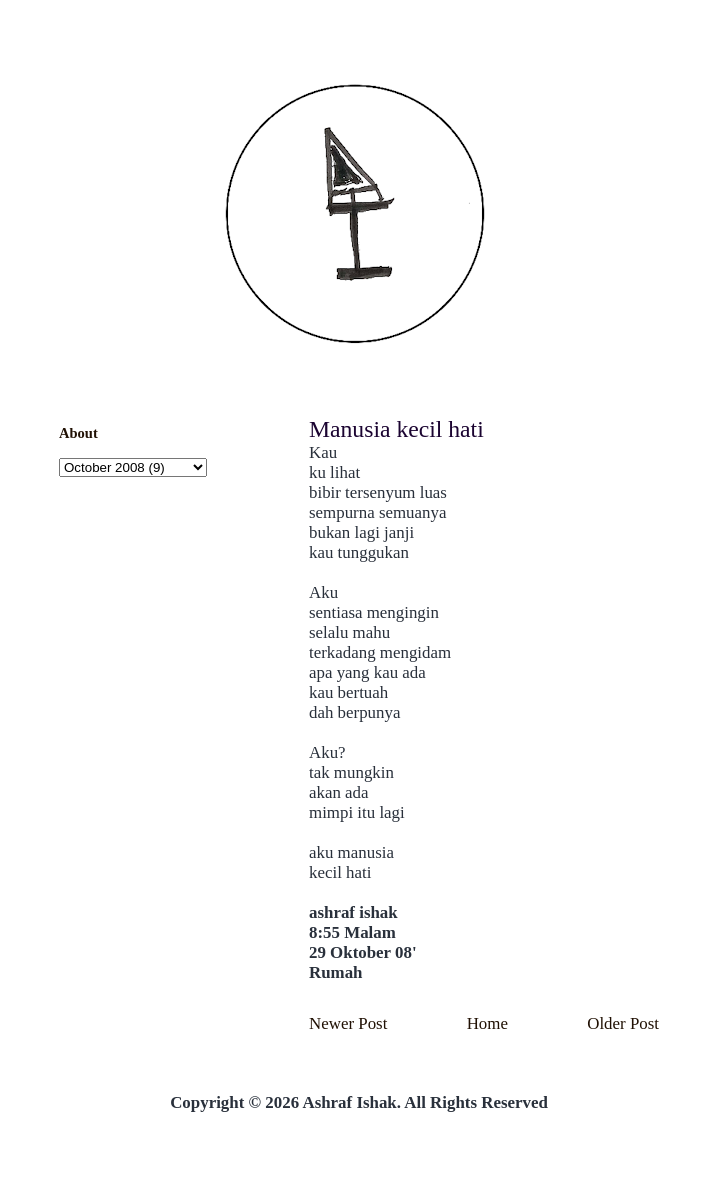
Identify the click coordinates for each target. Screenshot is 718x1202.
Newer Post (348, 1023)
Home (487, 1023)
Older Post (623, 1023)
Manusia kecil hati (396, 429)
